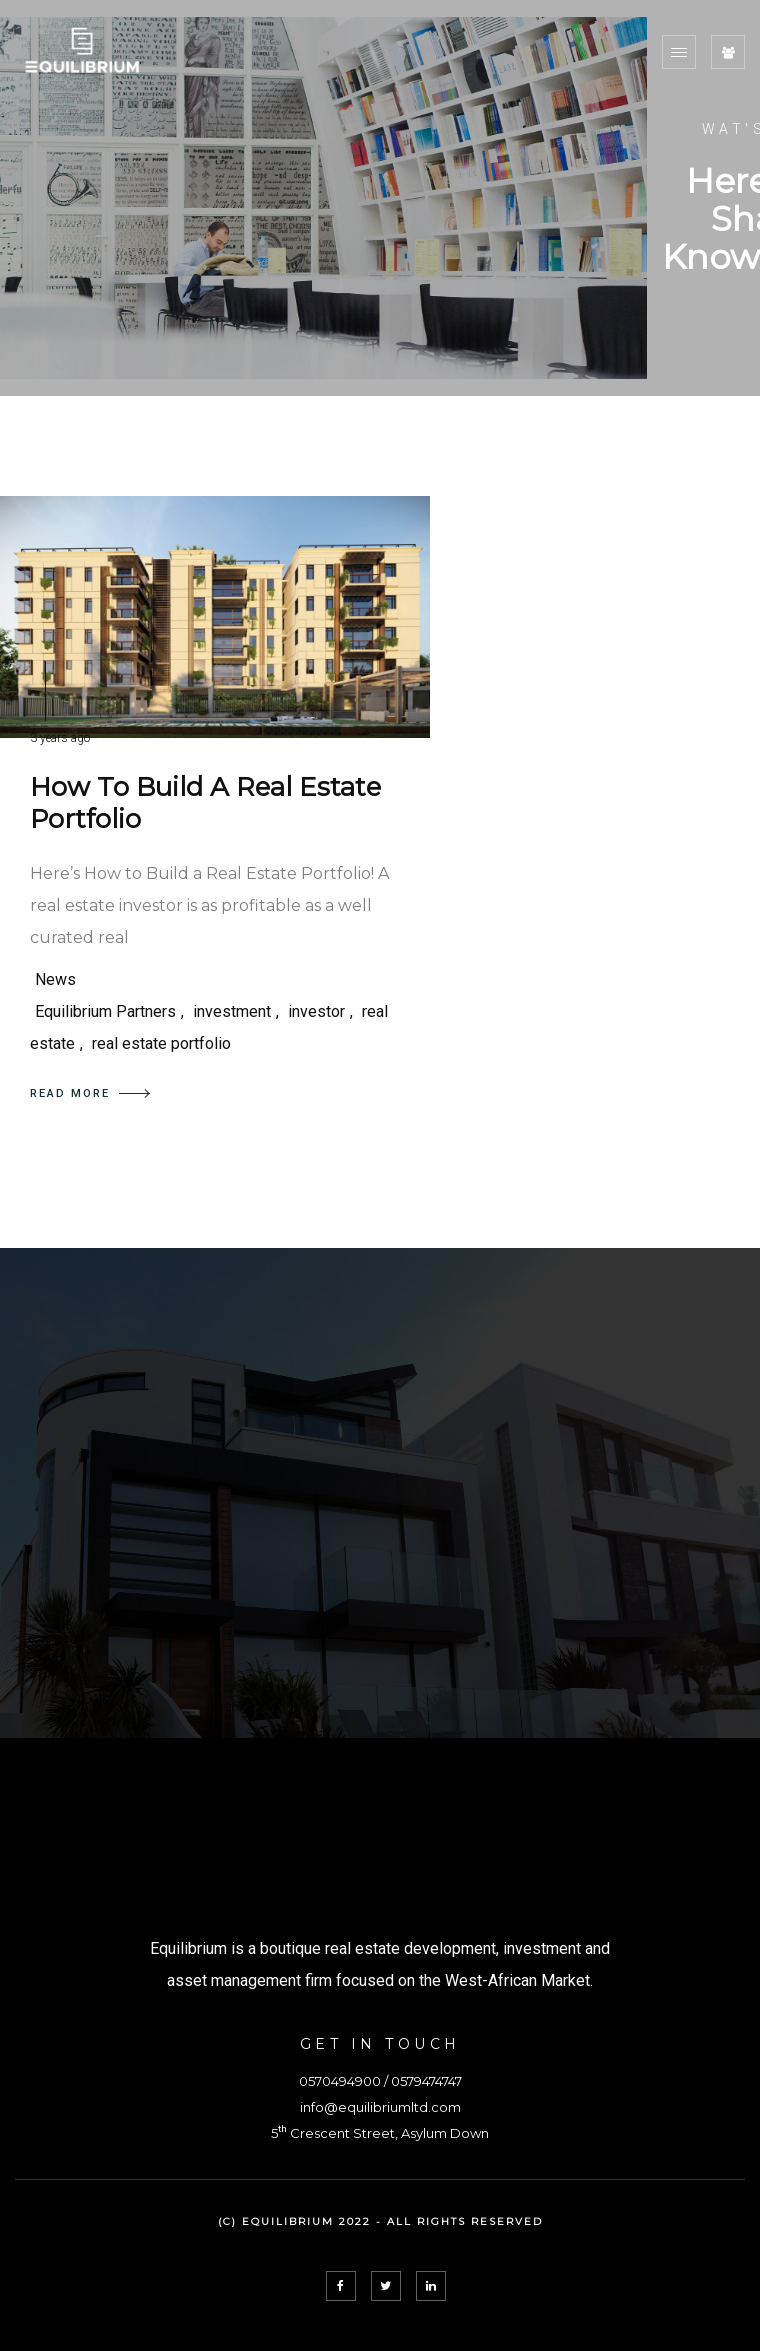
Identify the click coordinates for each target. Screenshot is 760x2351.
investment (232, 1011)
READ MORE (90, 1093)
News (55, 979)
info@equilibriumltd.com (380, 2107)
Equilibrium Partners (105, 1011)
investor (316, 1011)
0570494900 (340, 2081)
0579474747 (426, 2081)
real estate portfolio (161, 1043)
